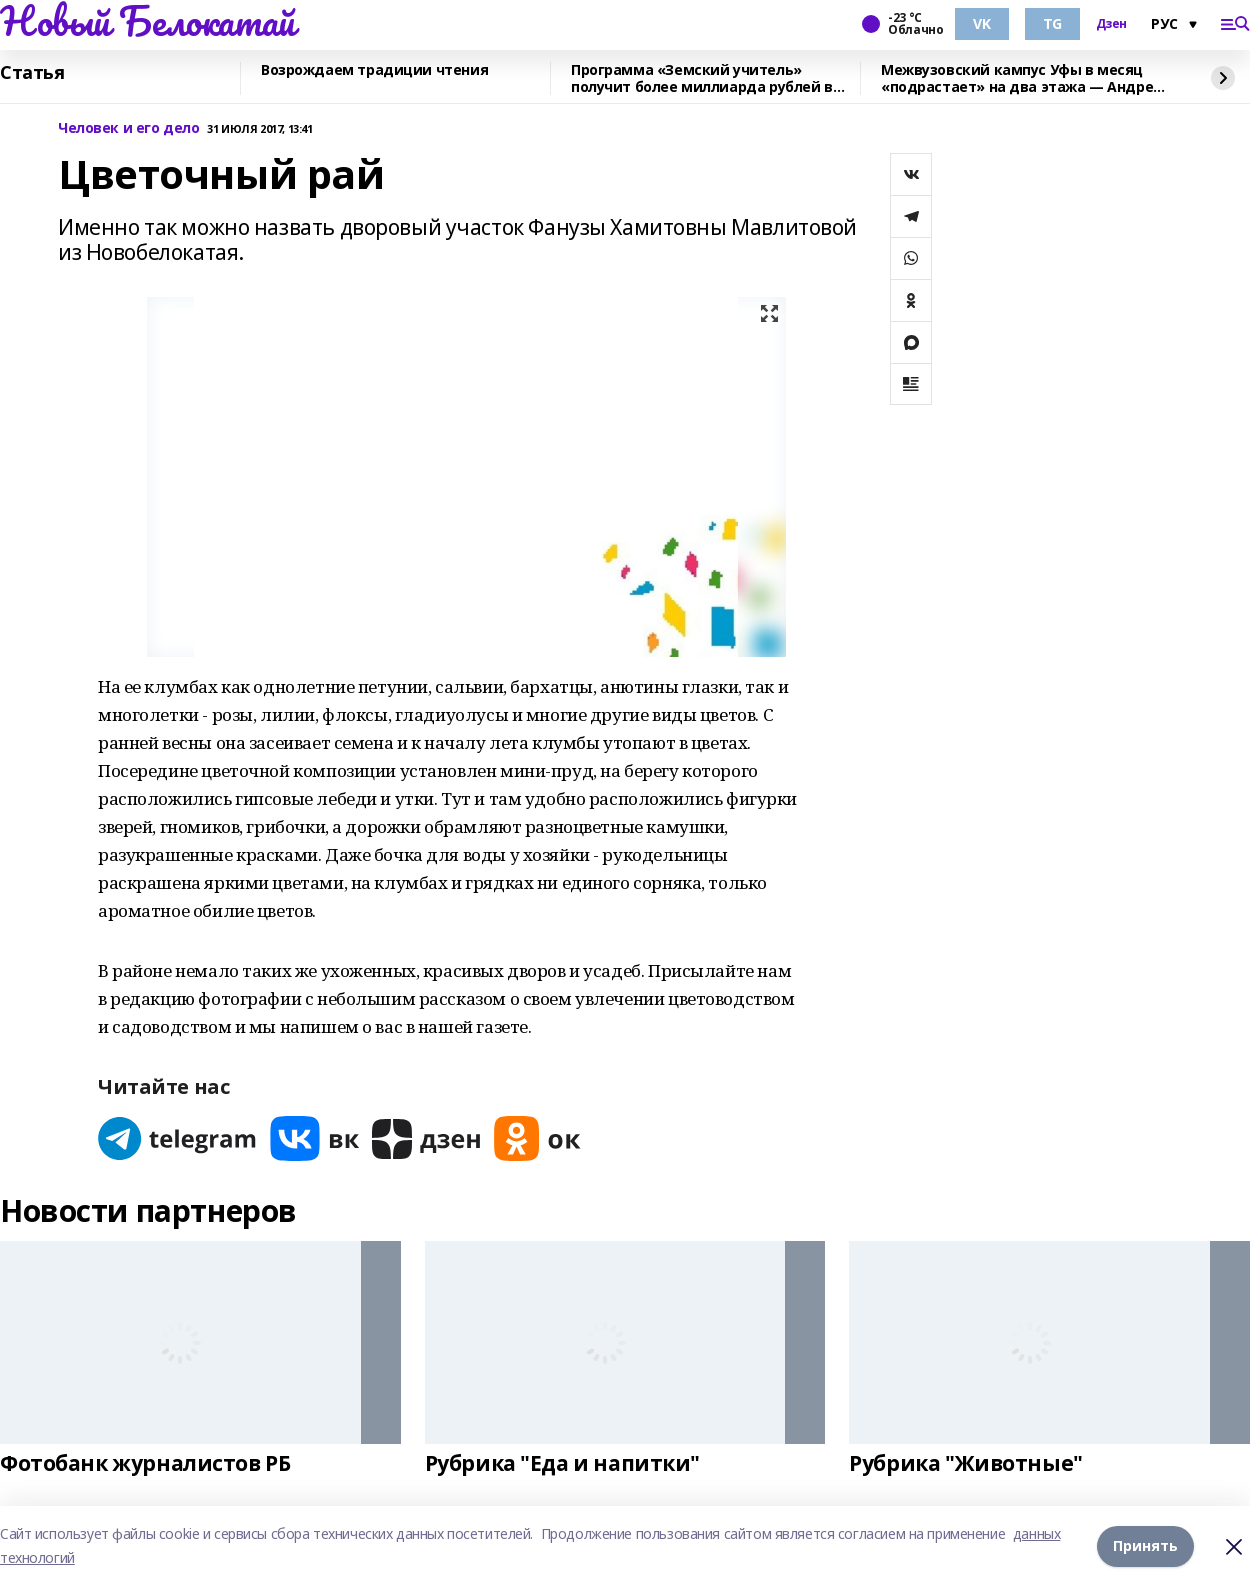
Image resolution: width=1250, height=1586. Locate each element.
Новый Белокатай (147, 21)
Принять (1145, 1545)
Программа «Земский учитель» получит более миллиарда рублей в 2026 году (702, 78)
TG (1052, 23)
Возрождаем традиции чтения (374, 70)
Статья (32, 73)
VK (981, 23)
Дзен (1111, 24)
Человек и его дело (128, 128)
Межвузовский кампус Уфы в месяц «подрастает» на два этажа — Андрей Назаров (1022, 78)
